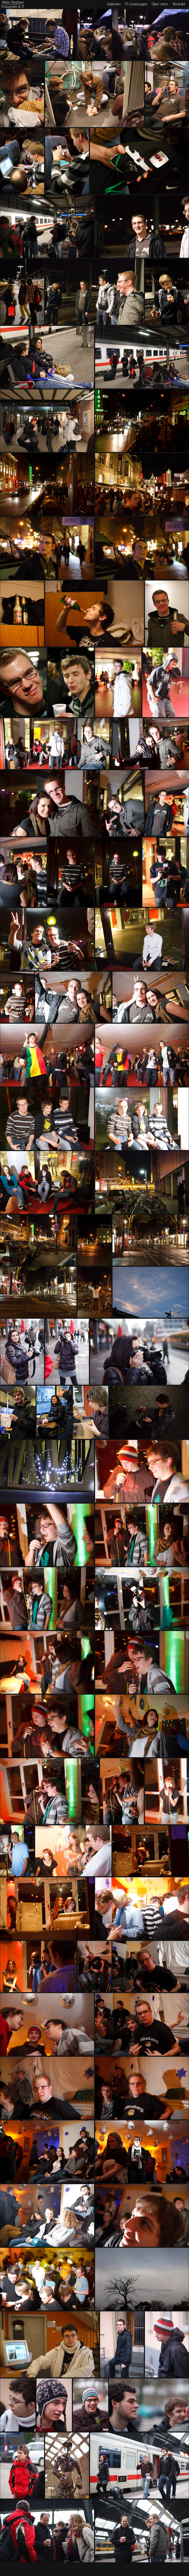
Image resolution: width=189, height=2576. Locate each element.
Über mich (160, 4)
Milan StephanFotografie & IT (13, 4)
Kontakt (179, 4)
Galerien (114, 4)
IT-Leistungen (136, 4)
